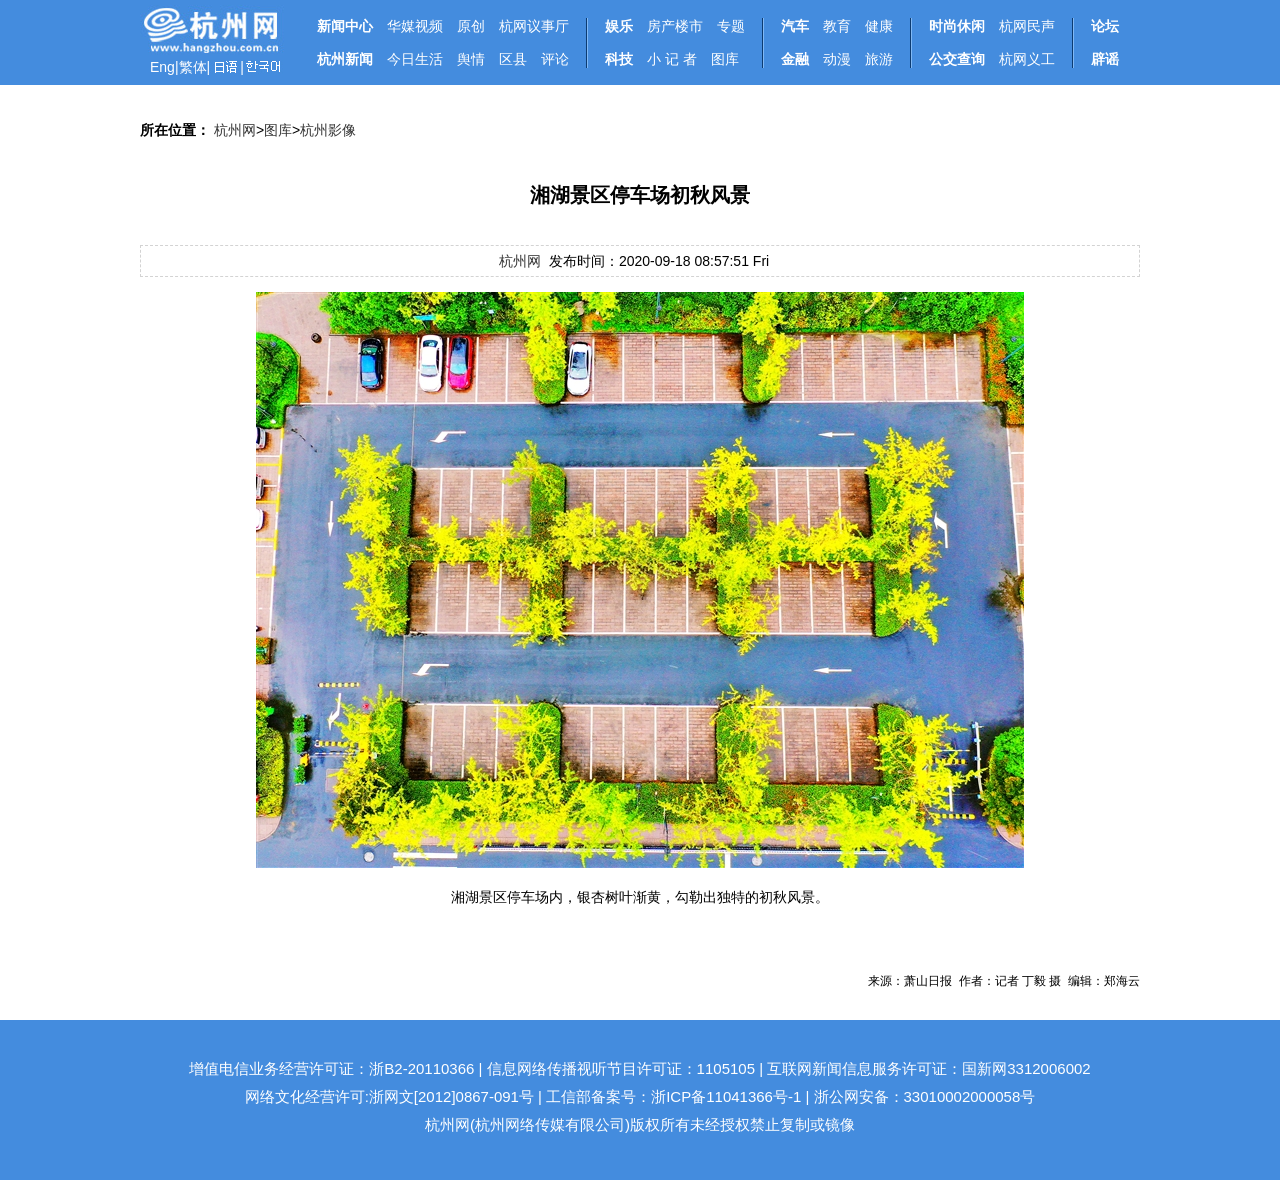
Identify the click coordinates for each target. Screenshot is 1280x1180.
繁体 (193, 67)
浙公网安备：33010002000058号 (925, 1096)
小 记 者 (672, 59)
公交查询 (957, 59)
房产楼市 (675, 26)
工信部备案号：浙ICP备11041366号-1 (673, 1096)
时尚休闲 (957, 26)
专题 (731, 26)
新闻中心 (345, 26)
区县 (513, 59)
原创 (471, 26)
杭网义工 (1027, 59)
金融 (795, 59)
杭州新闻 (345, 59)
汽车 (795, 26)
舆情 (471, 59)
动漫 (837, 59)
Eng (162, 67)
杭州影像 (328, 130)
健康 (879, 26)
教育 (837, 26)
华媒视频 (415, 26)
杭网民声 (1027, 26)
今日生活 (415, 59)
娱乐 (619, 26)
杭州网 (235, 130)
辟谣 (1105, 59)
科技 (619, 59)
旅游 (879, 59)
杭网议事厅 (534, 26)
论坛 (1105, 26)
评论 (555, 59)
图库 (725, 59)
